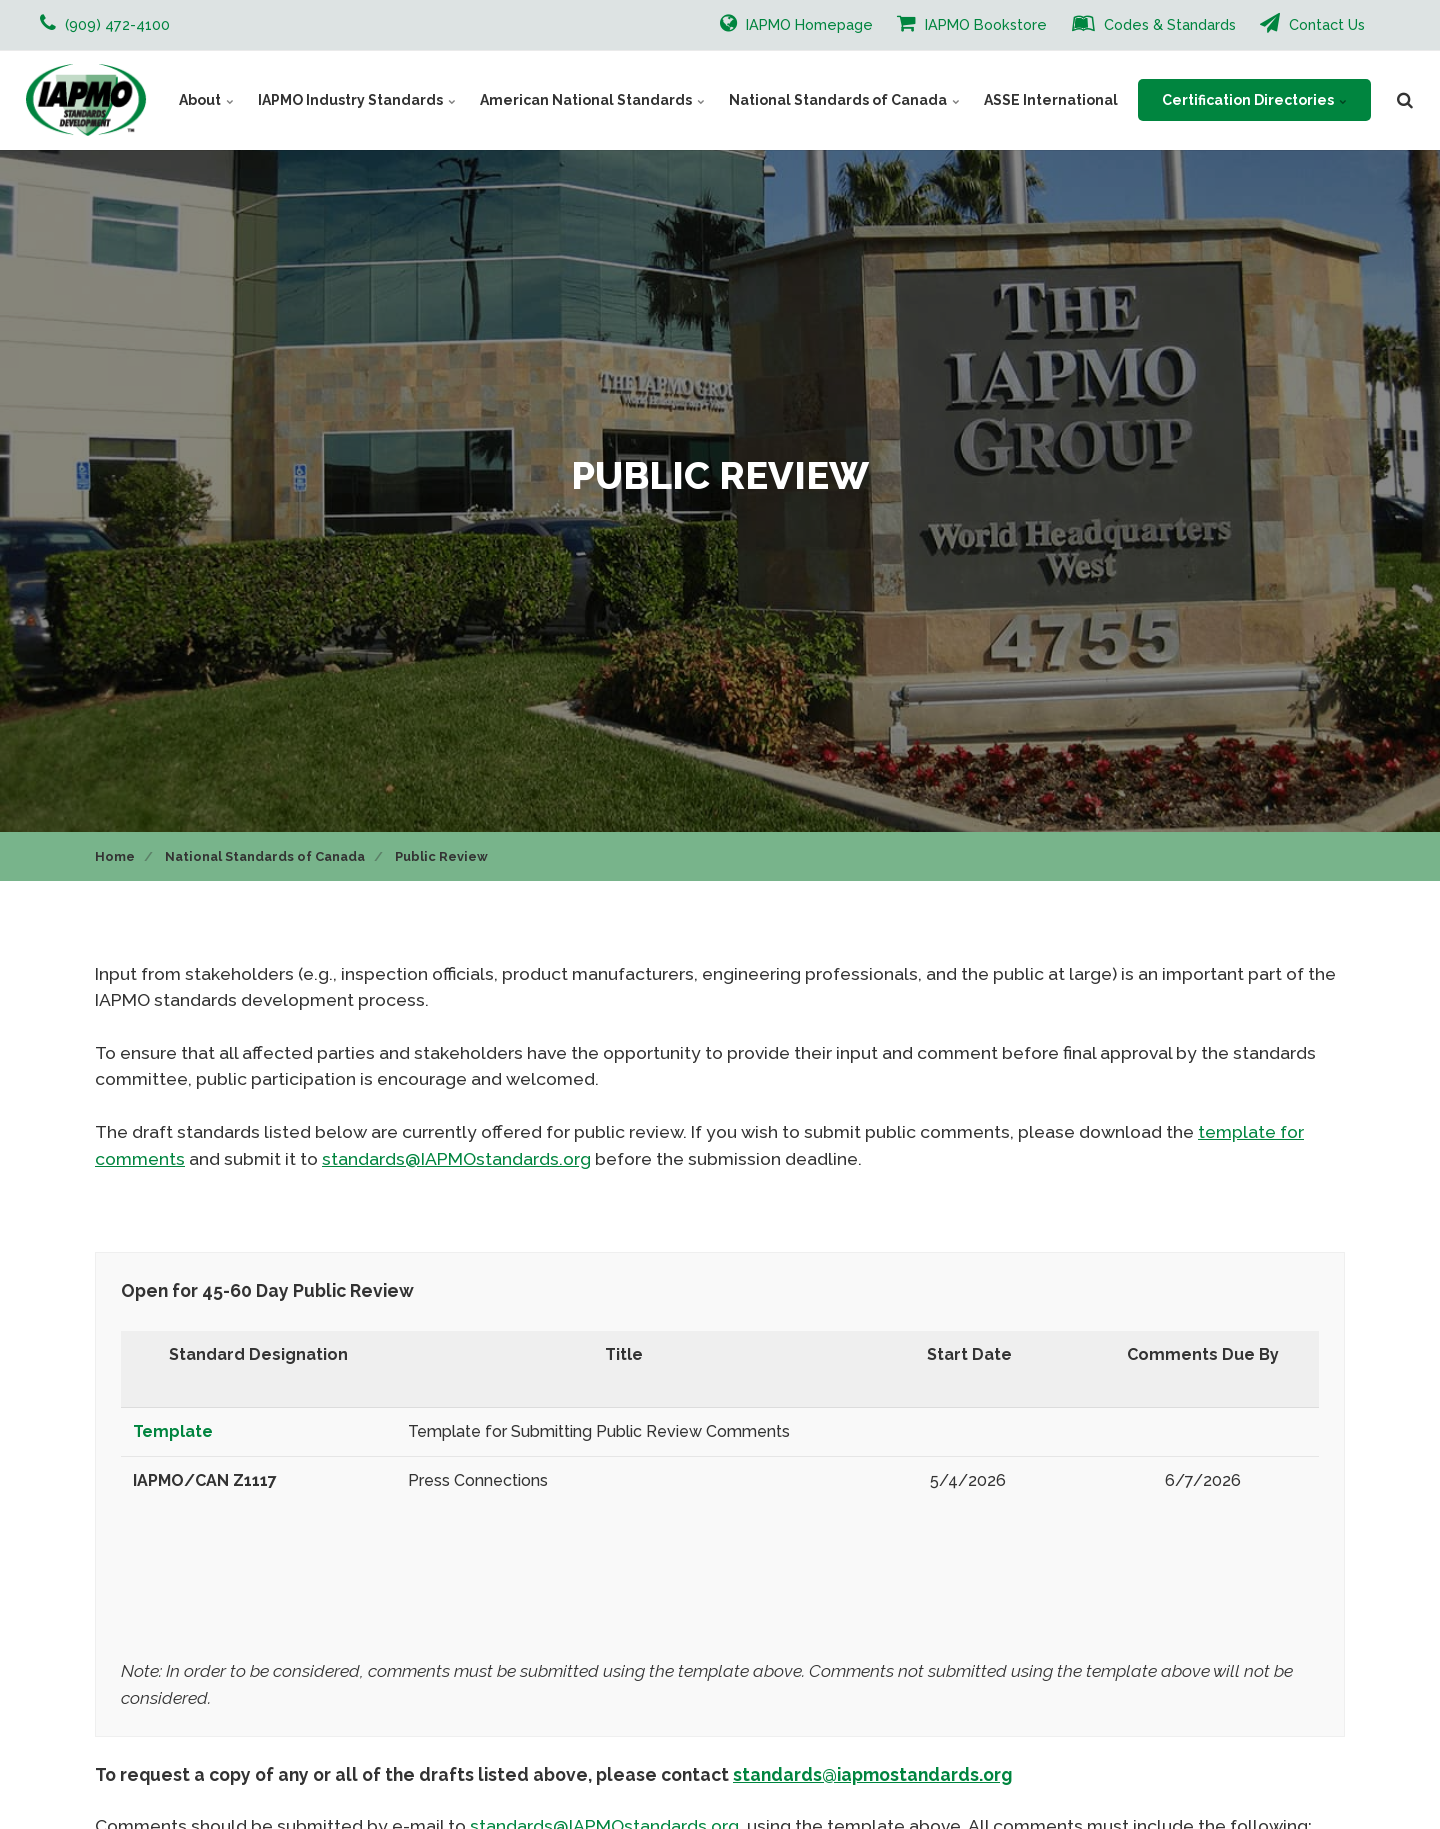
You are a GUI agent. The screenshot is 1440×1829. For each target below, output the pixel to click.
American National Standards (592, 100)
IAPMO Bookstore (972, 23)
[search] (1405, 100)
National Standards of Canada (844, 100)
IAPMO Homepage (796, 23)
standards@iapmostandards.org (872, 1774)
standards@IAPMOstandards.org (456, 1158)
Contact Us (1312, 23)
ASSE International (1051, 100)
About (206, 100)
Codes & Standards (1154, 23)
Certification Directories (1254, 100)
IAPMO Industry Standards (357, 100)
